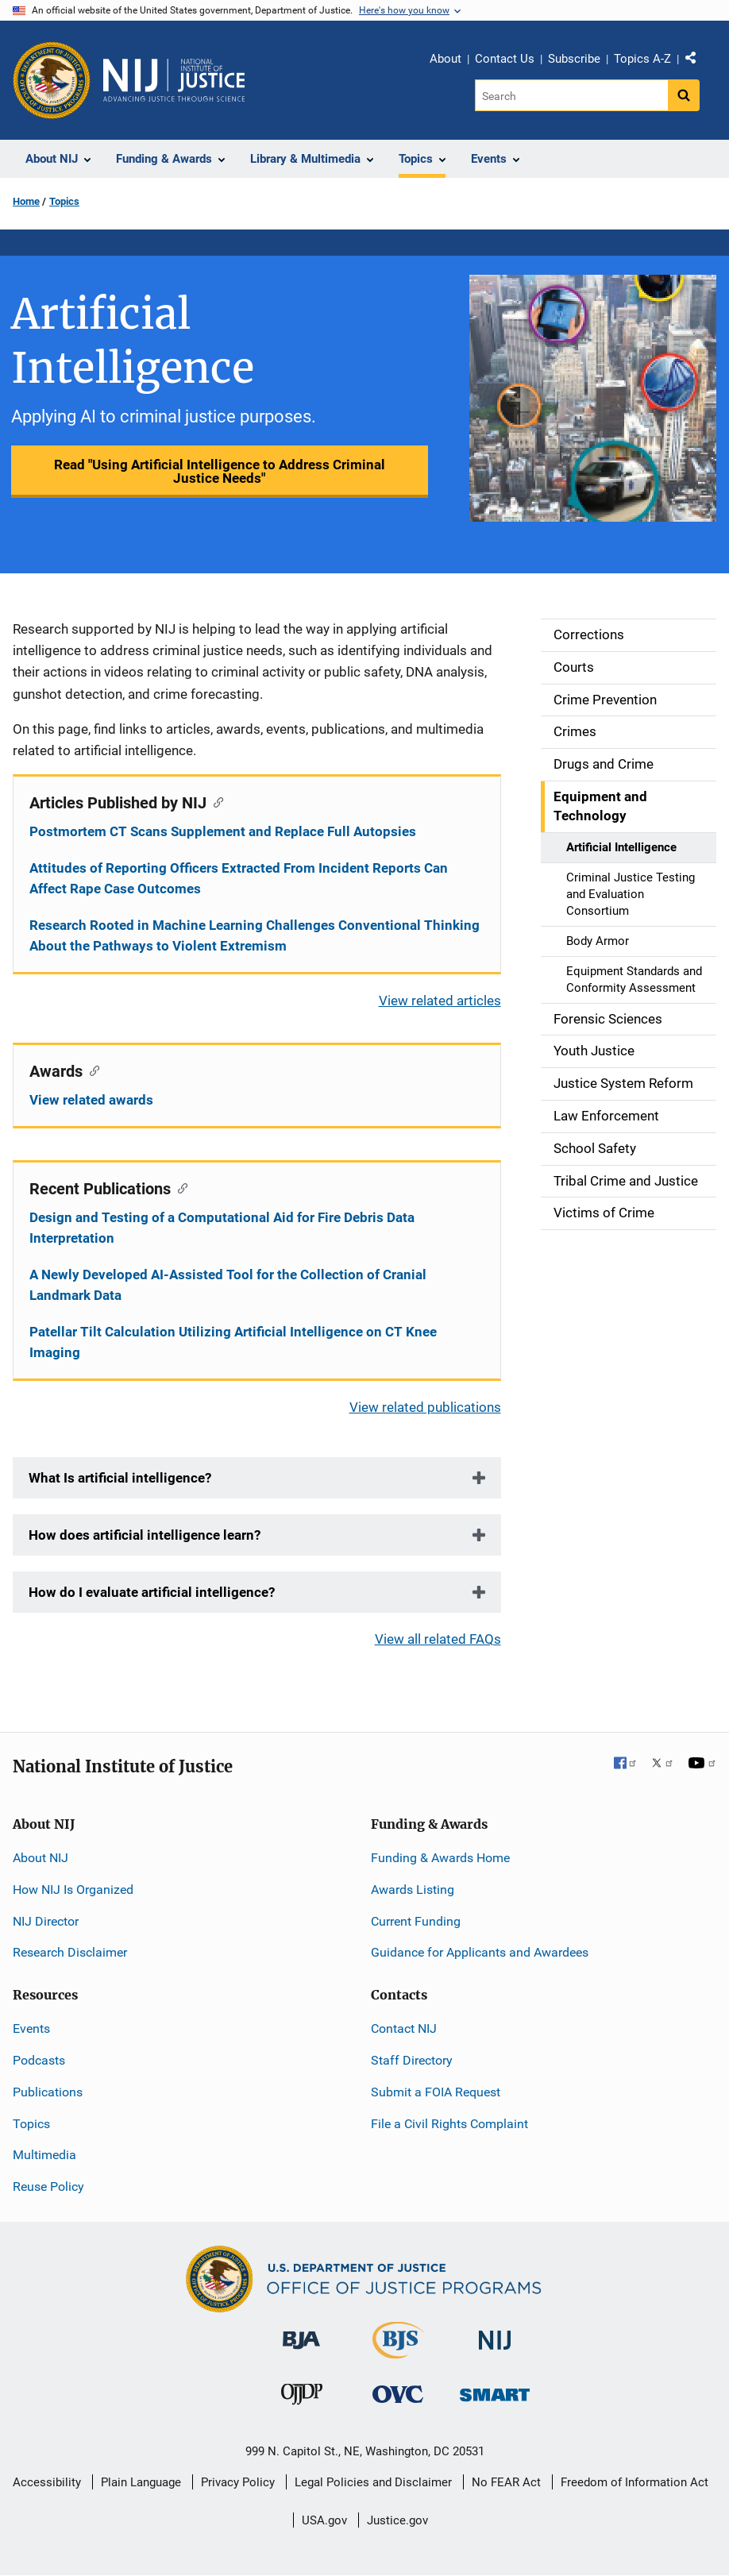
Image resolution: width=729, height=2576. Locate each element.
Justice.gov (397, 2520)
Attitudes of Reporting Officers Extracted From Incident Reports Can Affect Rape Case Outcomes (238, 878)
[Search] (571, 95)
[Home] (174, 80)
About (445, 59)
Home (26, 201)
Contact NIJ (404, 2028)
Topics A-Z (642, 59)
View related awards (91, 1100)
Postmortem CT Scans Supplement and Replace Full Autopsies (222, 831)
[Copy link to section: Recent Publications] (179, 1187)
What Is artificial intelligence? (120, 1478)
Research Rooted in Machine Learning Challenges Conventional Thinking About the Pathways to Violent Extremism (254, 935)
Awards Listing (412, 1889)
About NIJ (40, 1857)
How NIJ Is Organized (73, 1889)
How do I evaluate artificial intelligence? (152, 1592)
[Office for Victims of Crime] (397, 2393)
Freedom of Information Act (634, 2482)
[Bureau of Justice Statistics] (398, 2351)
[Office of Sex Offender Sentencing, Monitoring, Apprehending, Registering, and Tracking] (495, 2390)
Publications (48, 2092)
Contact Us (504, 59)
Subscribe (574, 59)
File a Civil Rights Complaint (449, 2123)
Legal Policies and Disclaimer (373, 2482)
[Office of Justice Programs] (52, 80)
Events (31, 2028)
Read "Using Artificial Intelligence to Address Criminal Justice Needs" (219, 471)
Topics (64, 201)
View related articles (440, 1000)
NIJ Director (46, 1921)
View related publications (425, 1407)
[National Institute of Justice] (495, 2333)
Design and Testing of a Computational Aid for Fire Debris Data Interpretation (222, 1227)
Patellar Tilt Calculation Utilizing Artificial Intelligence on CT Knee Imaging (233, 1342)
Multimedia (44, 2154)
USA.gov (324, 2520)
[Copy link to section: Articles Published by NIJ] (214, 801)
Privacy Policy (238, 2482)
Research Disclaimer (70, 1952)
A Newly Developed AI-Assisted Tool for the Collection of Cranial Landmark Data (227, 1285)
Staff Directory (412, 2060)
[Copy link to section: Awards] (91, 1070)
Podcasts (39, 2060)
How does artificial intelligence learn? (144, 1535)
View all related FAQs (438, 1639)
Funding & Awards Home (440, 1857)
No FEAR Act (506, 2482)
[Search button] (684, 95)
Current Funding (416, 1921)
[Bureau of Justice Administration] (301, 2332)
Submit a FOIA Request (435, 2092)
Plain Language (141, 2482)
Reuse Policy (48, 2186)
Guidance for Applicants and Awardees (479, 1952)
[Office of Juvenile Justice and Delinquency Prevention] (301, 2397)
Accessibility (47, 2482)
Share (696, 61)
